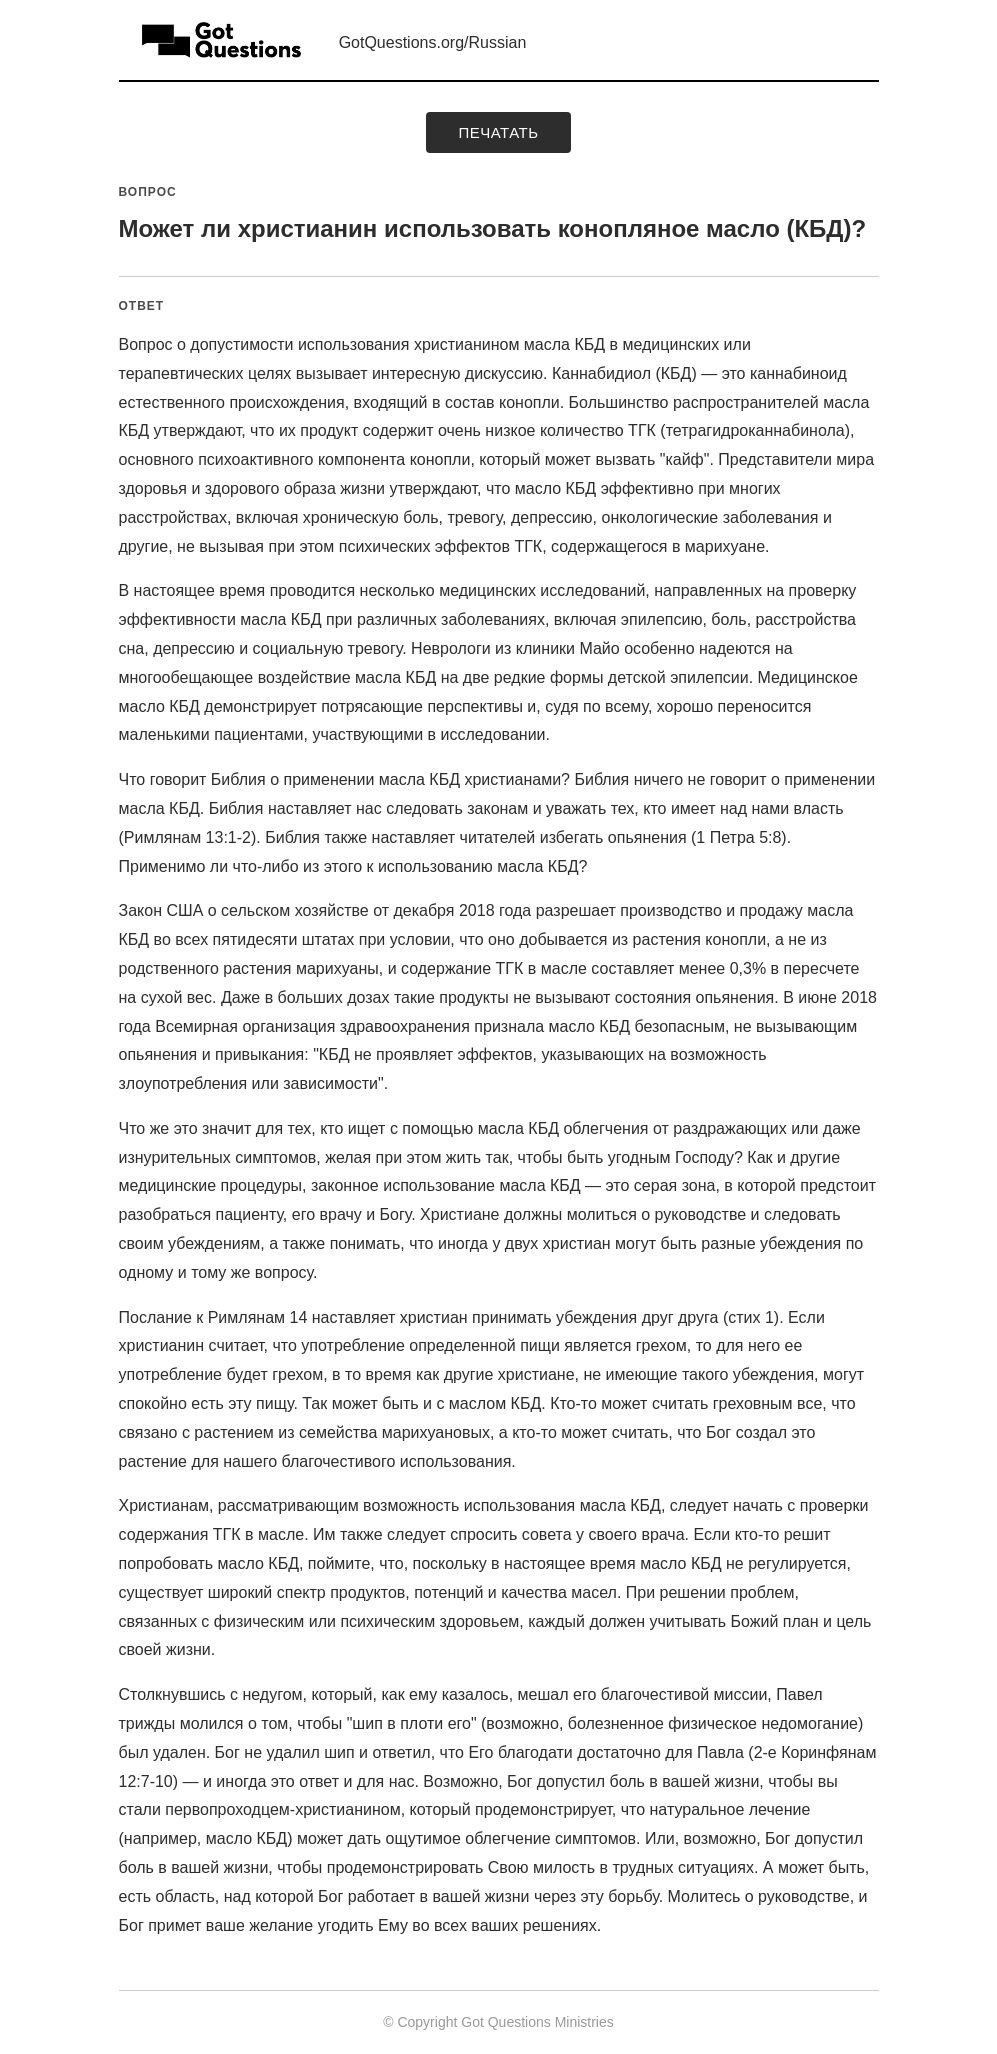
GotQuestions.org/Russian (433, 42)
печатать (498, 132)
